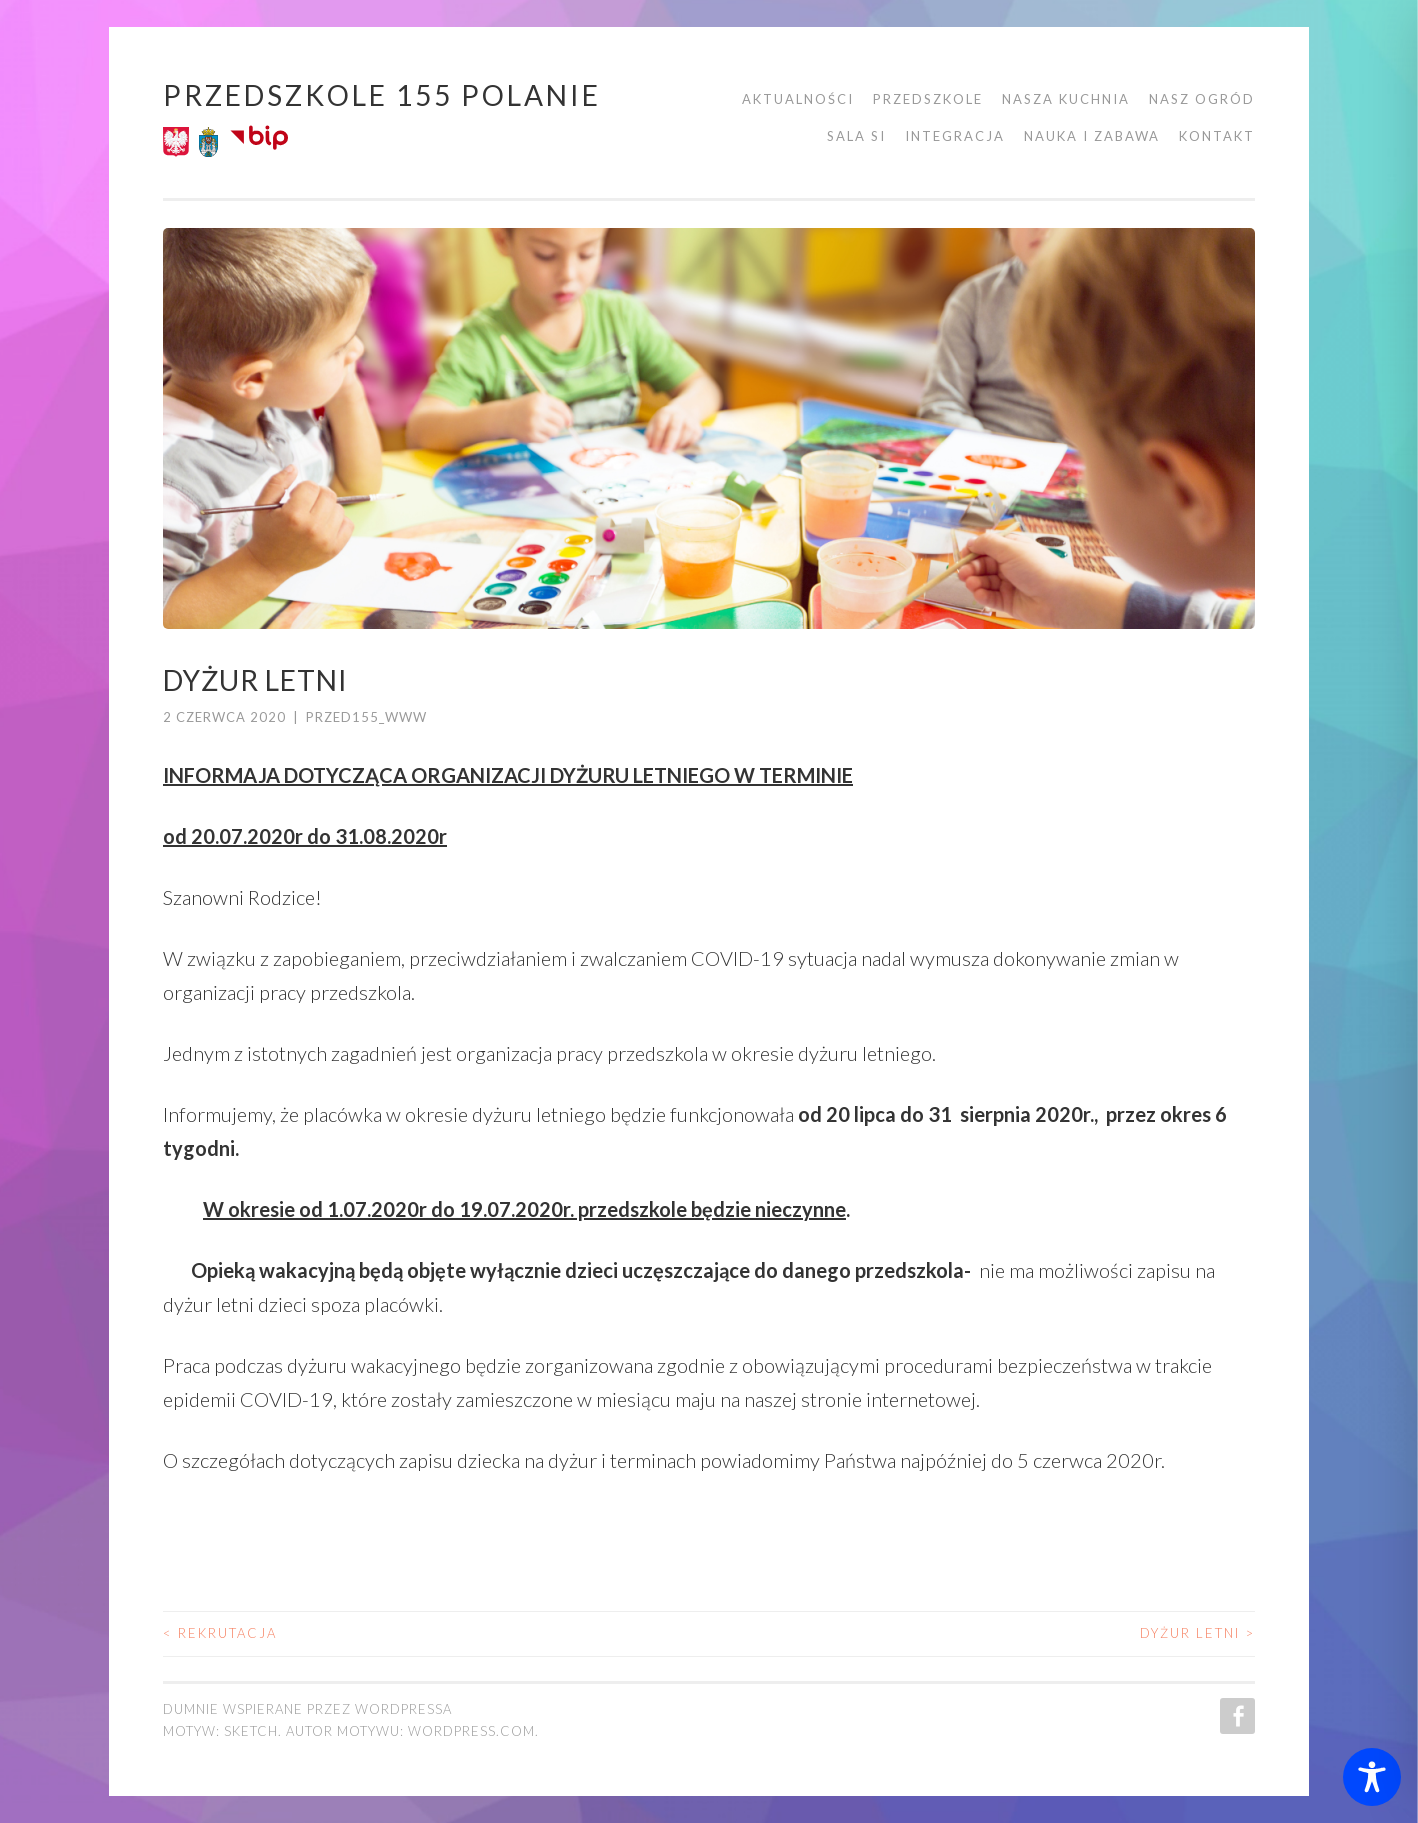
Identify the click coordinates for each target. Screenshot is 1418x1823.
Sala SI (856, 136)
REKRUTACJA (220, 1633)
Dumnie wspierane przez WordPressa (307, 1709)
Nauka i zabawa (1092, 136)
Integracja (955, 136)
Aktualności (798, 99)
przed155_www (366, 717)
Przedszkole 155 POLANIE (382, 95)
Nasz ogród (1202, 99)
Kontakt (1217, 136)
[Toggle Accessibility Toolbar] (1372, 1777)
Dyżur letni (1197, 1633)
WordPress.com (471, 1731)
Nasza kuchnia (1066, 99)
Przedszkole (928, 99)
